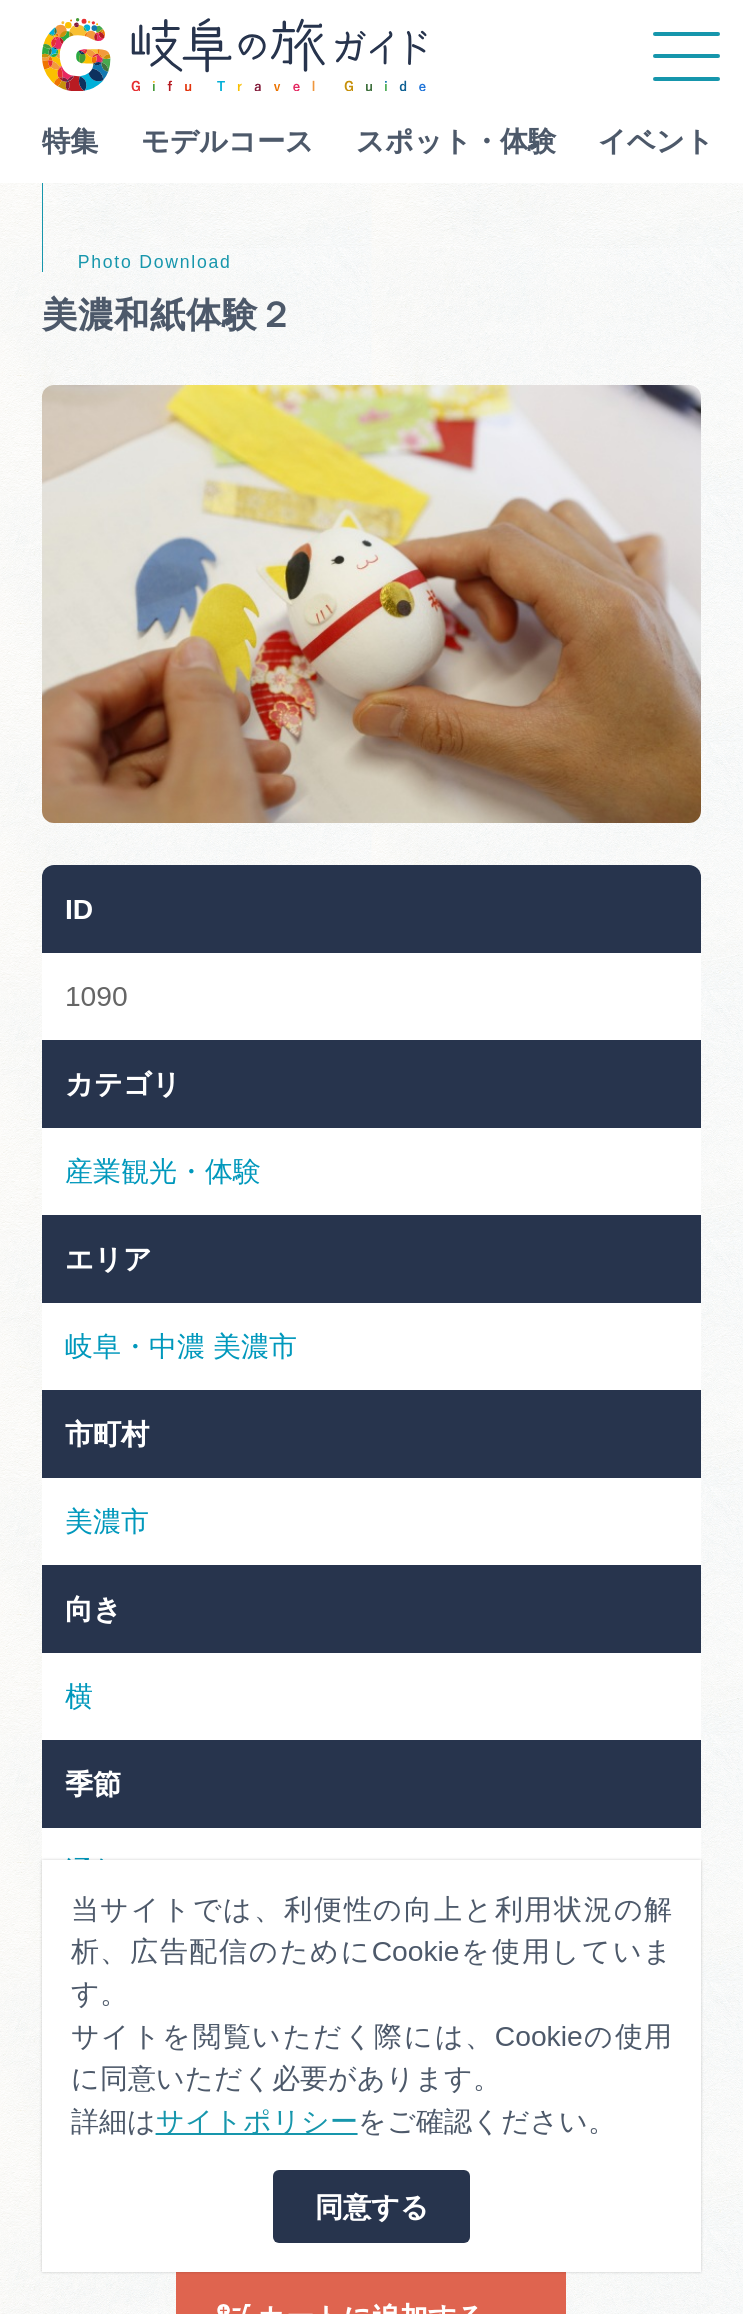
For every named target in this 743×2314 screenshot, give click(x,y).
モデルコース (227, 141)
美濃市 (255, 1346)
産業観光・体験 (163, 1171)
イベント (656, 141)
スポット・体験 (456, 141)
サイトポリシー (257, 2121)
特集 (70, 141)
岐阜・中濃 (135, 1346)
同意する (372, 2207)
